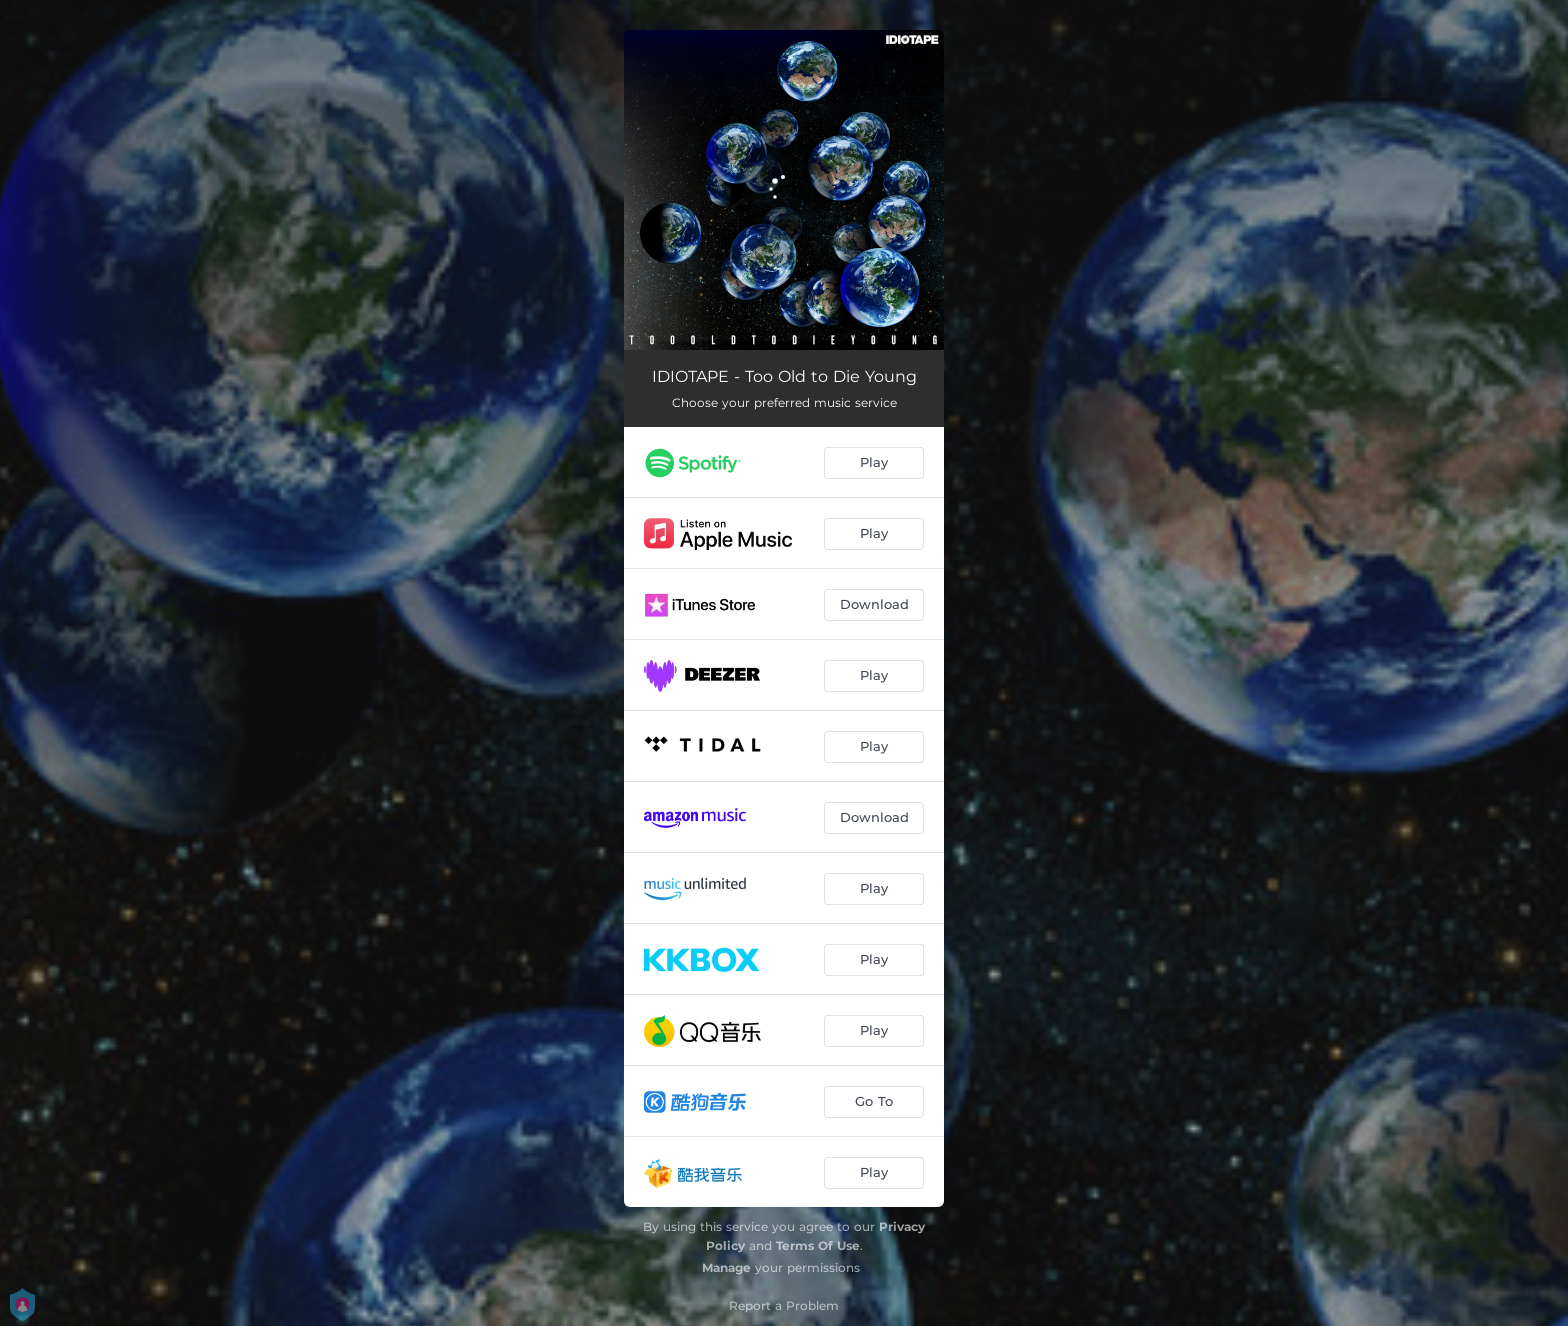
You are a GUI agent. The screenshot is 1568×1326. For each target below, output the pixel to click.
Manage (726, 1267)
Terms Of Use (818, 1245)
